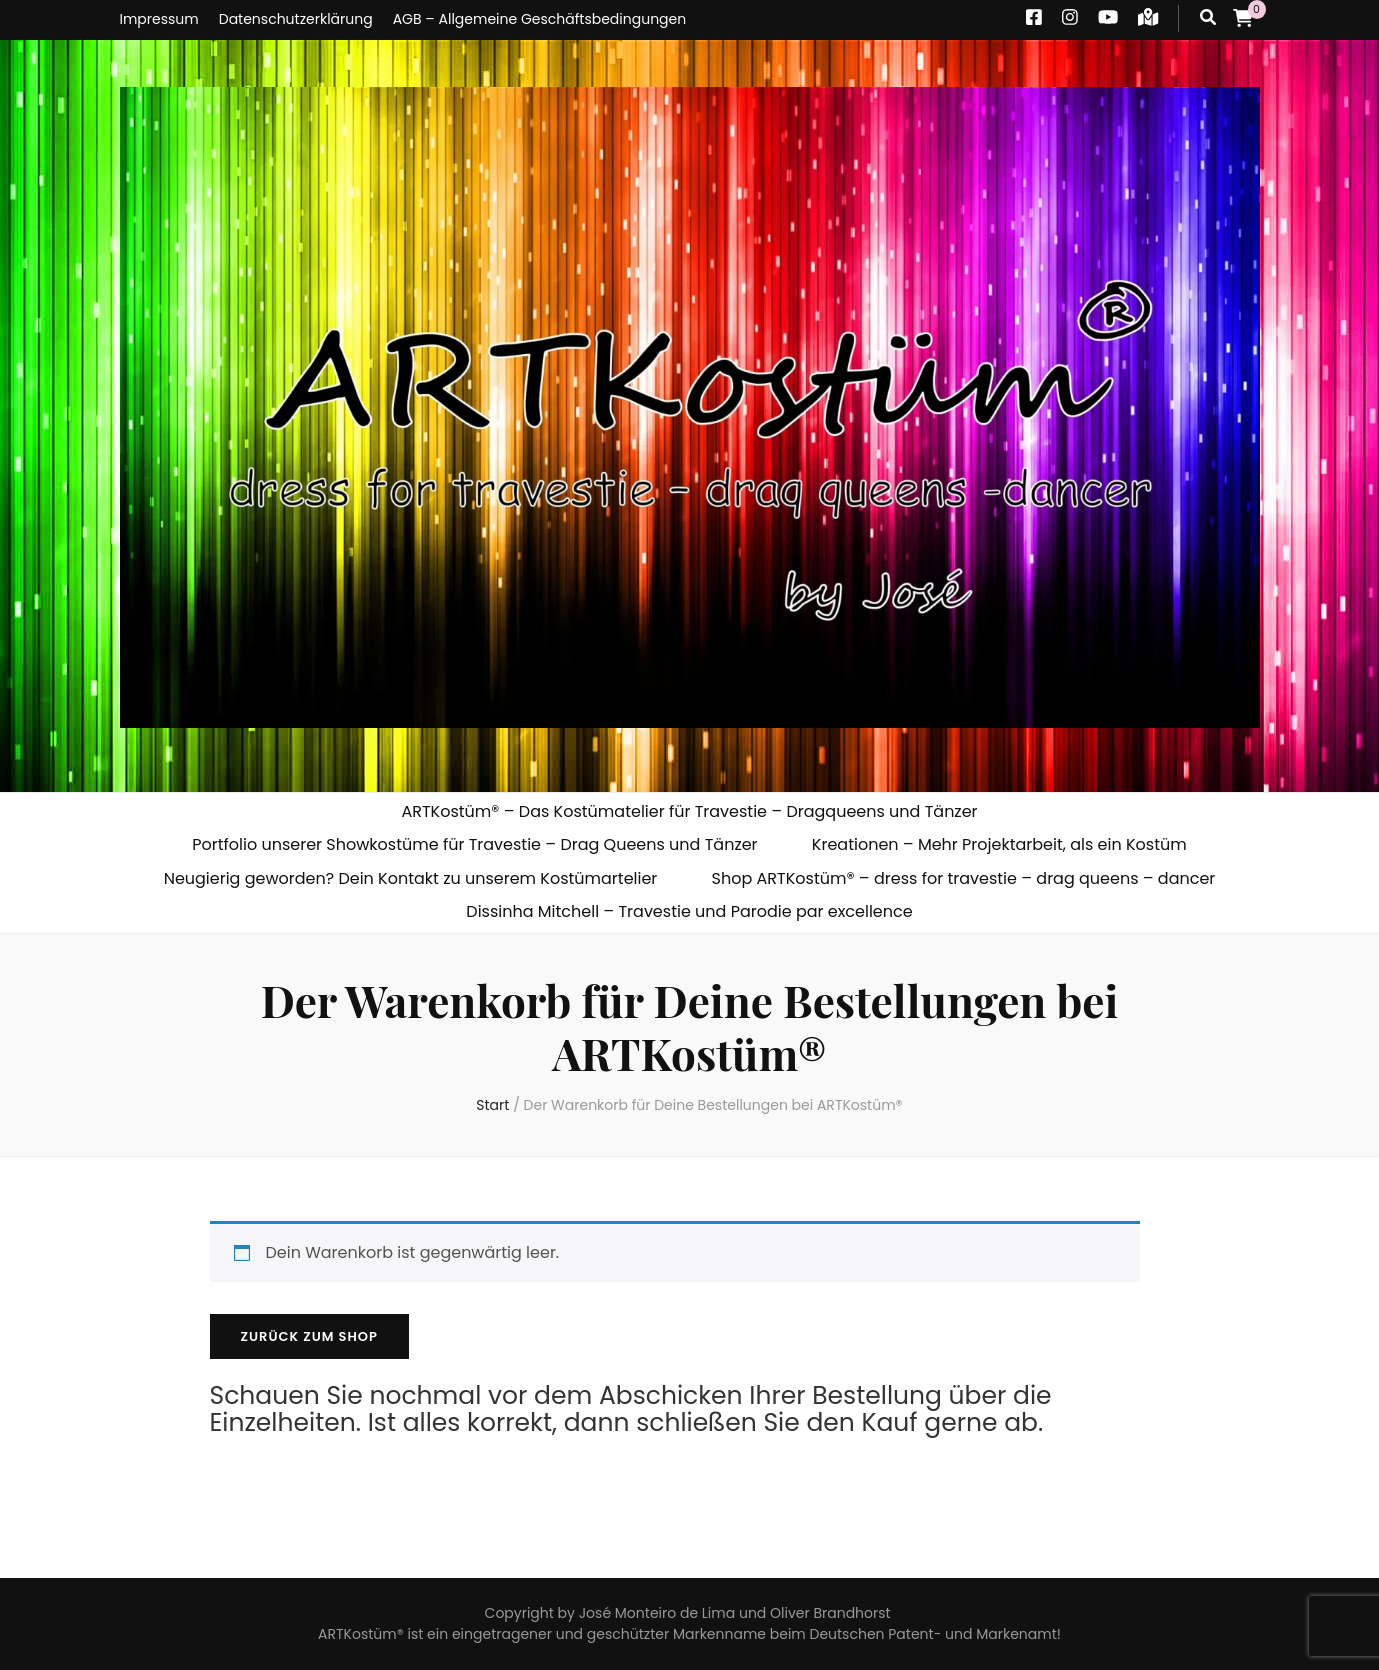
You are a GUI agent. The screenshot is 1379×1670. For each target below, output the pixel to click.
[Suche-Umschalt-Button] (1208, 18)
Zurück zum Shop (309, 1336)
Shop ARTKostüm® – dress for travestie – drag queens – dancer (964, 878)
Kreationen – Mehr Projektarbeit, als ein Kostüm (999, 844)
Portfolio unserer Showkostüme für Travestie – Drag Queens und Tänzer (474, 844)
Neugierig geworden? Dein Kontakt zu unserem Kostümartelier (411, 878)
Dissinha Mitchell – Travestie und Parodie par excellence (689, 911)
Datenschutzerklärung (296, 19)
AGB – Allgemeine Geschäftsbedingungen (540, 19)
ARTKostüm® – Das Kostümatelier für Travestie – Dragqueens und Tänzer (689, 811)
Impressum (159, 19)
